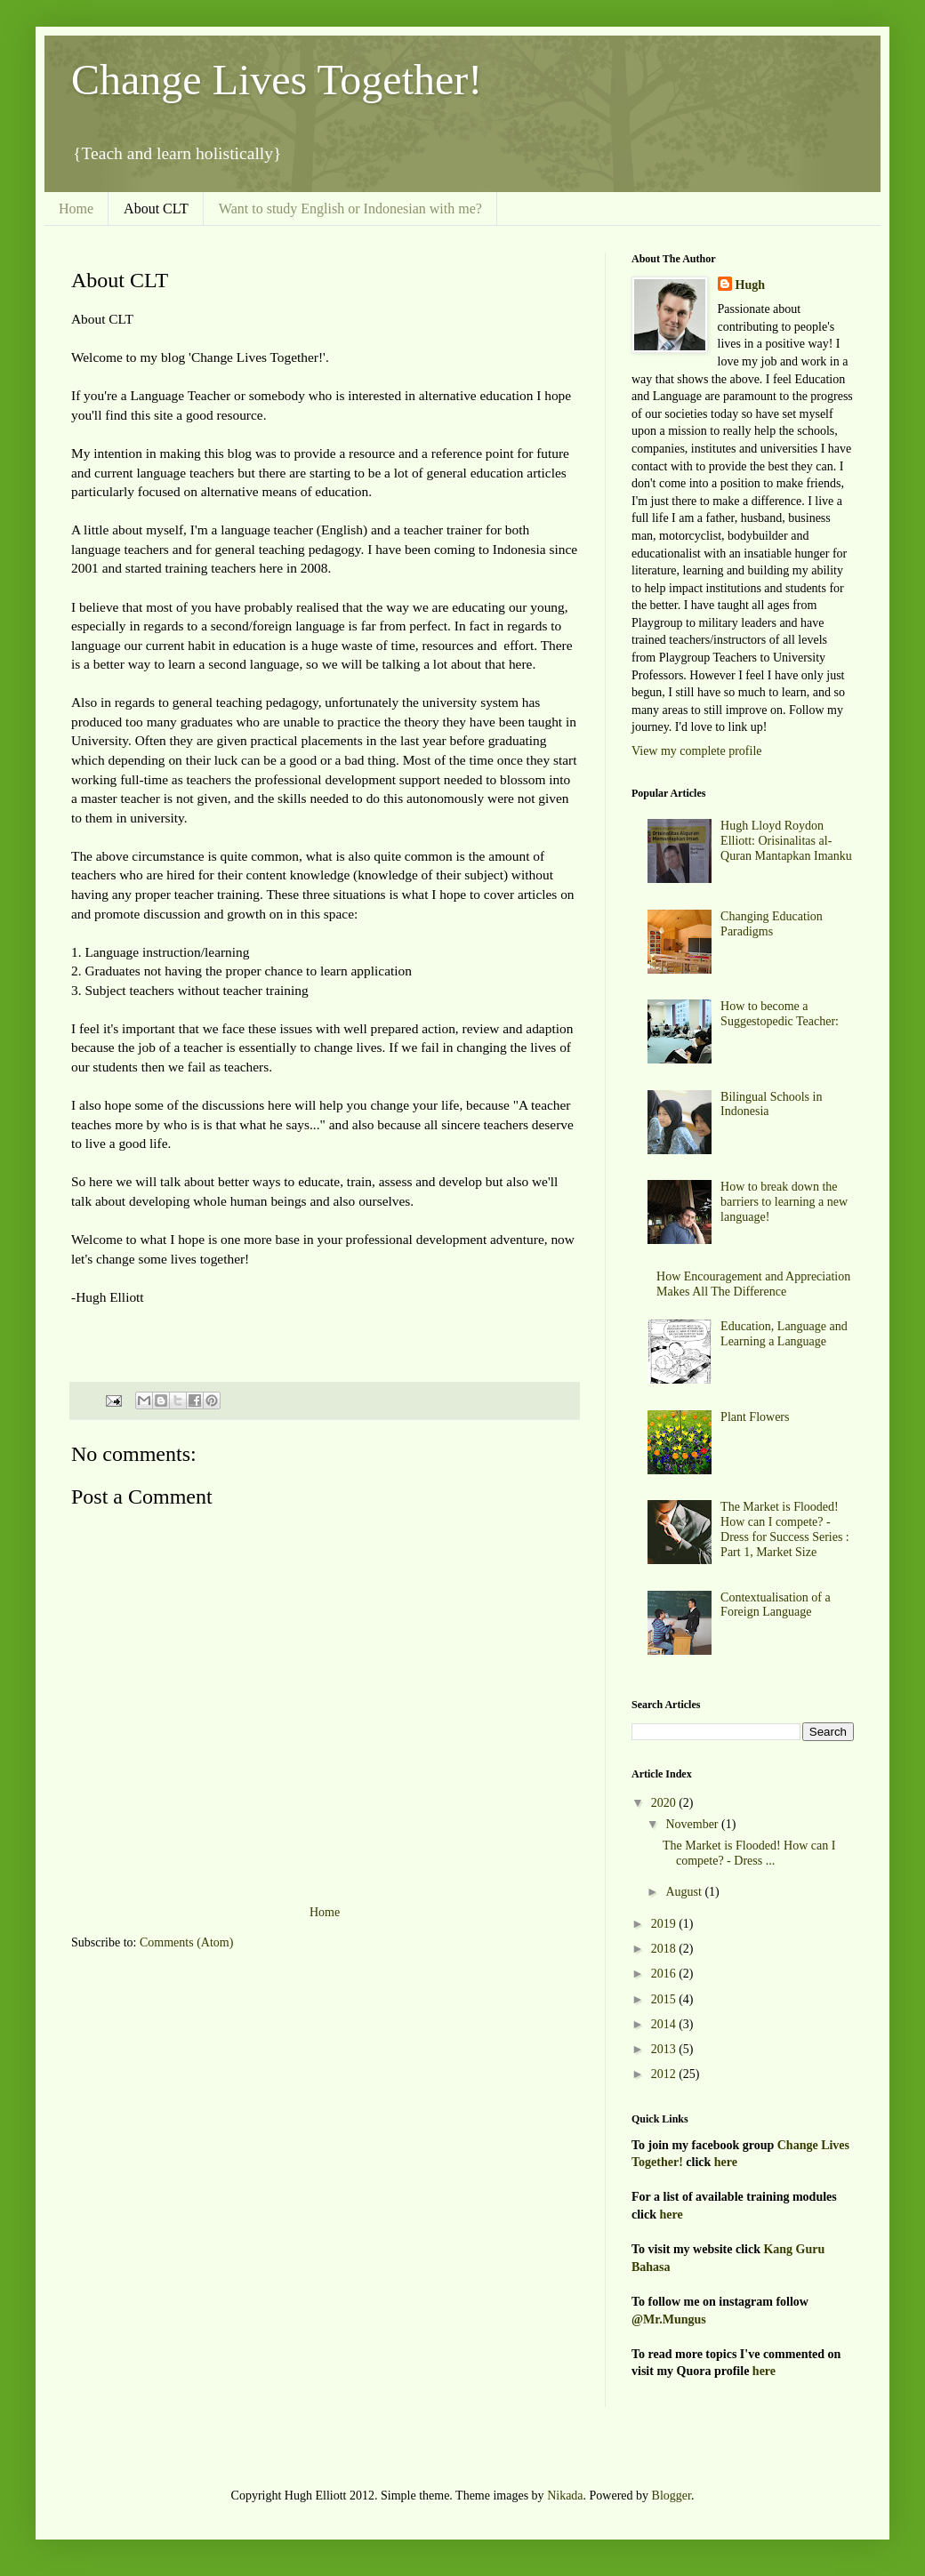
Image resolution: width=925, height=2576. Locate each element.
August (684, 1891)
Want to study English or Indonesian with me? (350, 208)
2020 (665, 1803)
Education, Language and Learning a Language (784, 1334)
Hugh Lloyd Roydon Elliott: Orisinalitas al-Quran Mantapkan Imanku (786, 841)
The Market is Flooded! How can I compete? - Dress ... (749, 1853)
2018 (665, 1948)
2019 (665, 1923)
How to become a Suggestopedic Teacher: (779, 1013)
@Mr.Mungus (668, 2319)
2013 (665, 2049)
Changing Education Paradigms (771, 924)
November (693, 1824)
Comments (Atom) (186, 1942)
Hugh (750, 285)
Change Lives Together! (276, 79)
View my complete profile (696, 751)
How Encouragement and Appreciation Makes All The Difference (753, 1284)
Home (76, 208)
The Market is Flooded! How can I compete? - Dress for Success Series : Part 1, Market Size (784, 1529)
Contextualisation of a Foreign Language (775, 1605)
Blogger (671, 2495)
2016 (665, 1973)
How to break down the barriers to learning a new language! (784, 1202)
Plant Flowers (754, 1417)
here (725, 2162)
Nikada (565, 2495)
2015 (665, 1999)
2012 (665, 2074)
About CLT (156, 208)
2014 (665, 2024)
